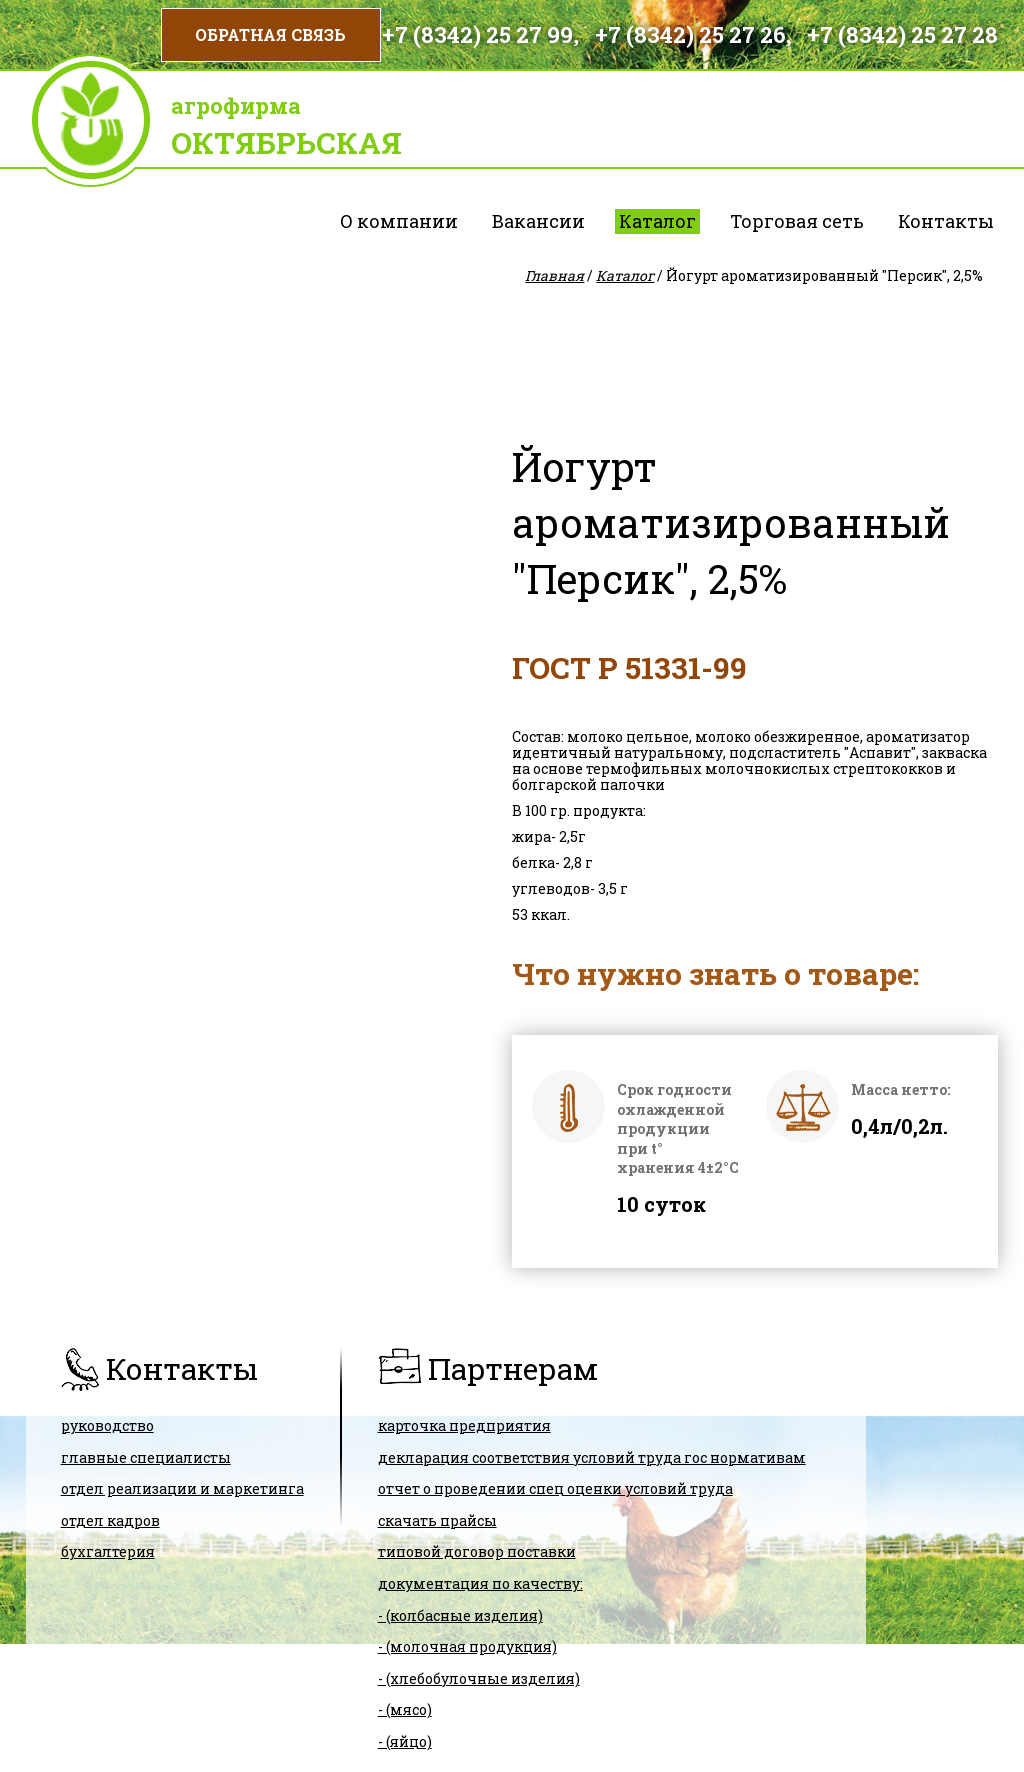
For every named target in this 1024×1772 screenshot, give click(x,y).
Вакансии (538, 221)
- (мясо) (405, 1709)
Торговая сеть (797, 221)
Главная (554, 275)
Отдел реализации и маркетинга (182, 1488)
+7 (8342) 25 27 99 (477, 34)
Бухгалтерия (108, 1551)
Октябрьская (286, 142)
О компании (399, 221)
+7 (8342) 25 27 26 (690, 34)
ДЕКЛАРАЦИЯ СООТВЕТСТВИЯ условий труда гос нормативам (592, 1457)
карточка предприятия (464, 1425)
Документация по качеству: (480, 1583)
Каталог (657, 221)
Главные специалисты (146, 1457)
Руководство (107, 1425)
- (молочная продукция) (467, 1646)
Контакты (946, 221)
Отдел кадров (110, 1520)
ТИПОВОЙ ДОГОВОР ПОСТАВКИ (477, 1551)
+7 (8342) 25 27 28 (902, 34)
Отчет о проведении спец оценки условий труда (555, 1488)
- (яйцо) (405, 1741)
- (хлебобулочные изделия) (479, 1678)
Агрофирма (236, 105)
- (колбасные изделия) (460, 1615)
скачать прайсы (437, 1520)
